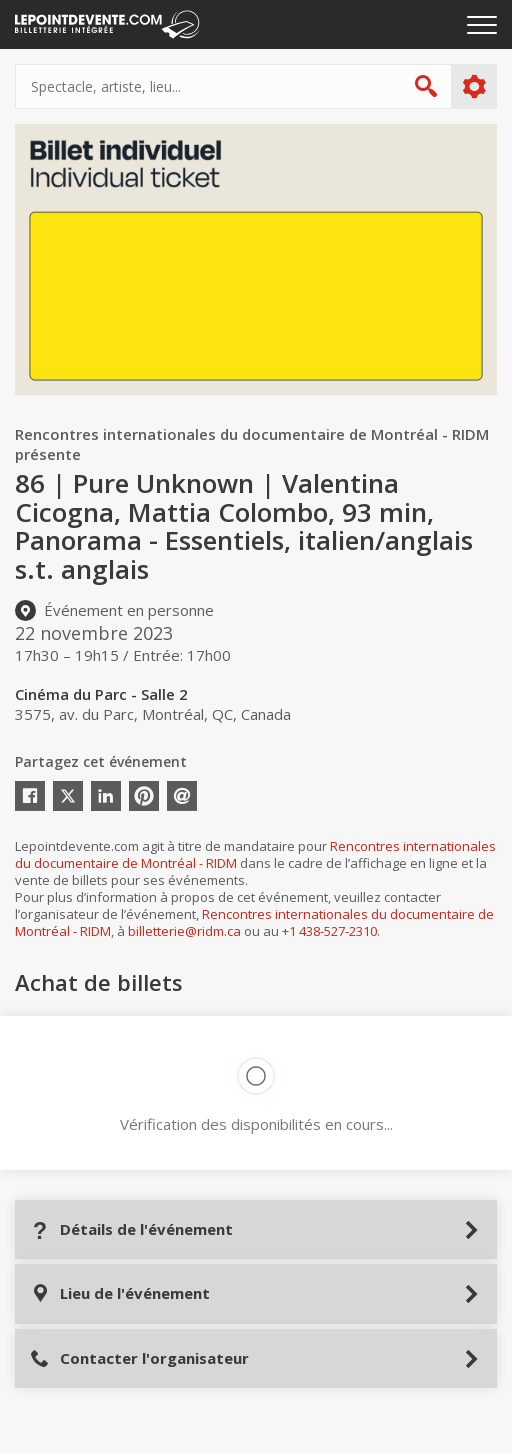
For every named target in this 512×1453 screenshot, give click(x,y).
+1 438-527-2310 (329, 931)
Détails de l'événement (131, 1229)
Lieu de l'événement (120, 1293)
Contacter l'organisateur (139, 1358)
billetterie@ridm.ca (184, 931)
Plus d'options (473, 87)
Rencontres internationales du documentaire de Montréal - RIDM (254, 922)
